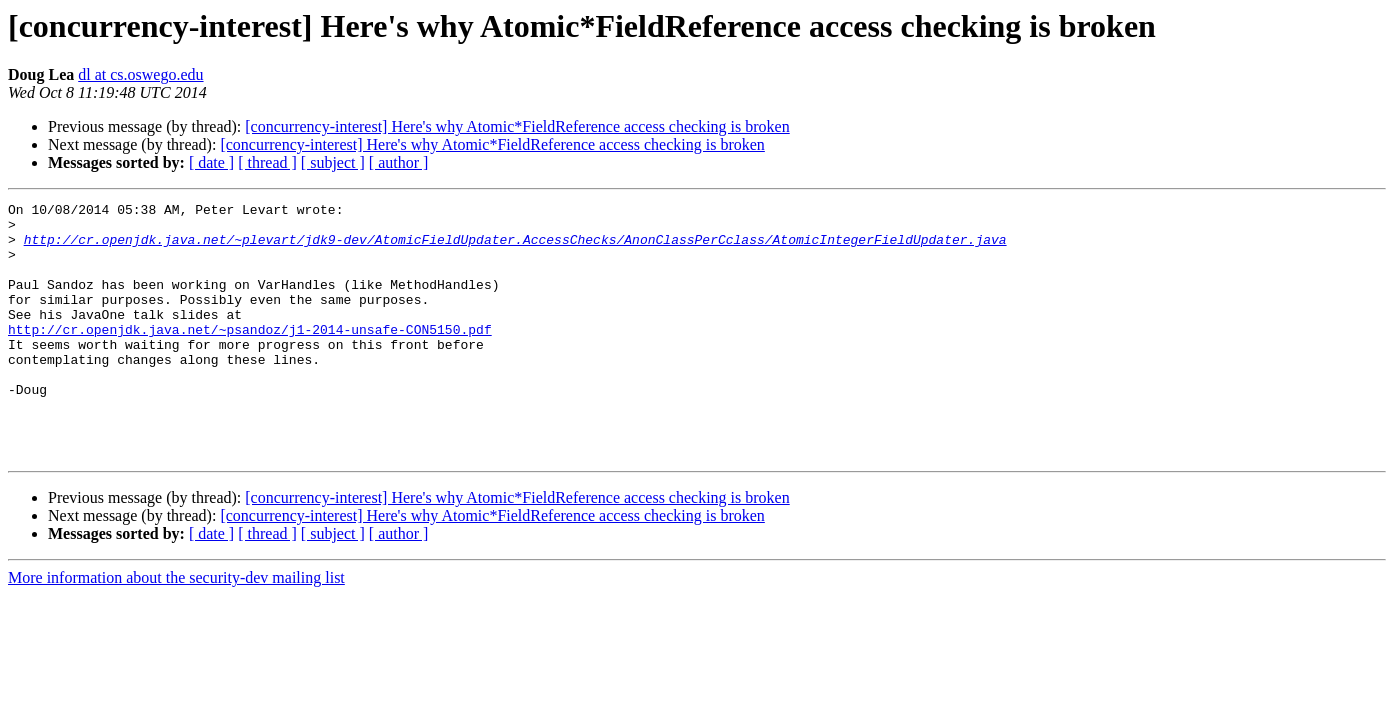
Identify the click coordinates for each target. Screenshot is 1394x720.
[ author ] (399, 162)
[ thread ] (267, 162)
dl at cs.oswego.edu (140, 74)
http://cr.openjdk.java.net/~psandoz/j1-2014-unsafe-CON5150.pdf (250, 356)
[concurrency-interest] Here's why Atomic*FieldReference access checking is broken (517, 126)
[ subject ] (333, 162)
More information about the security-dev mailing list (176, 628)
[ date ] (211, 162)
